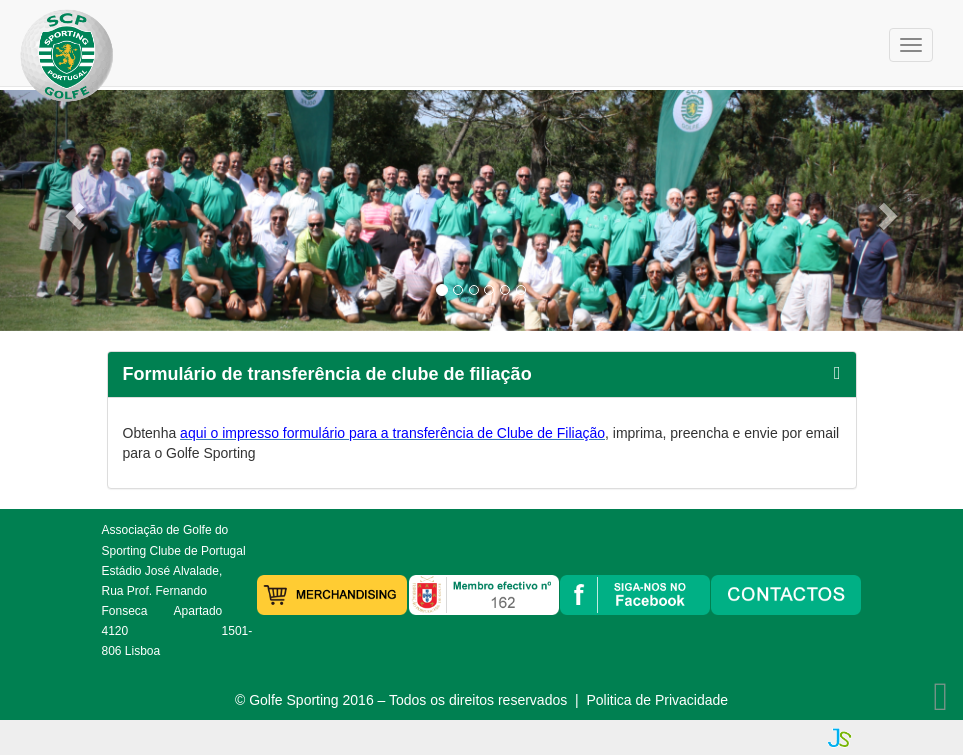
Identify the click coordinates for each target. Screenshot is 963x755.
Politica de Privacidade (657, 700)
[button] (72, 210)
